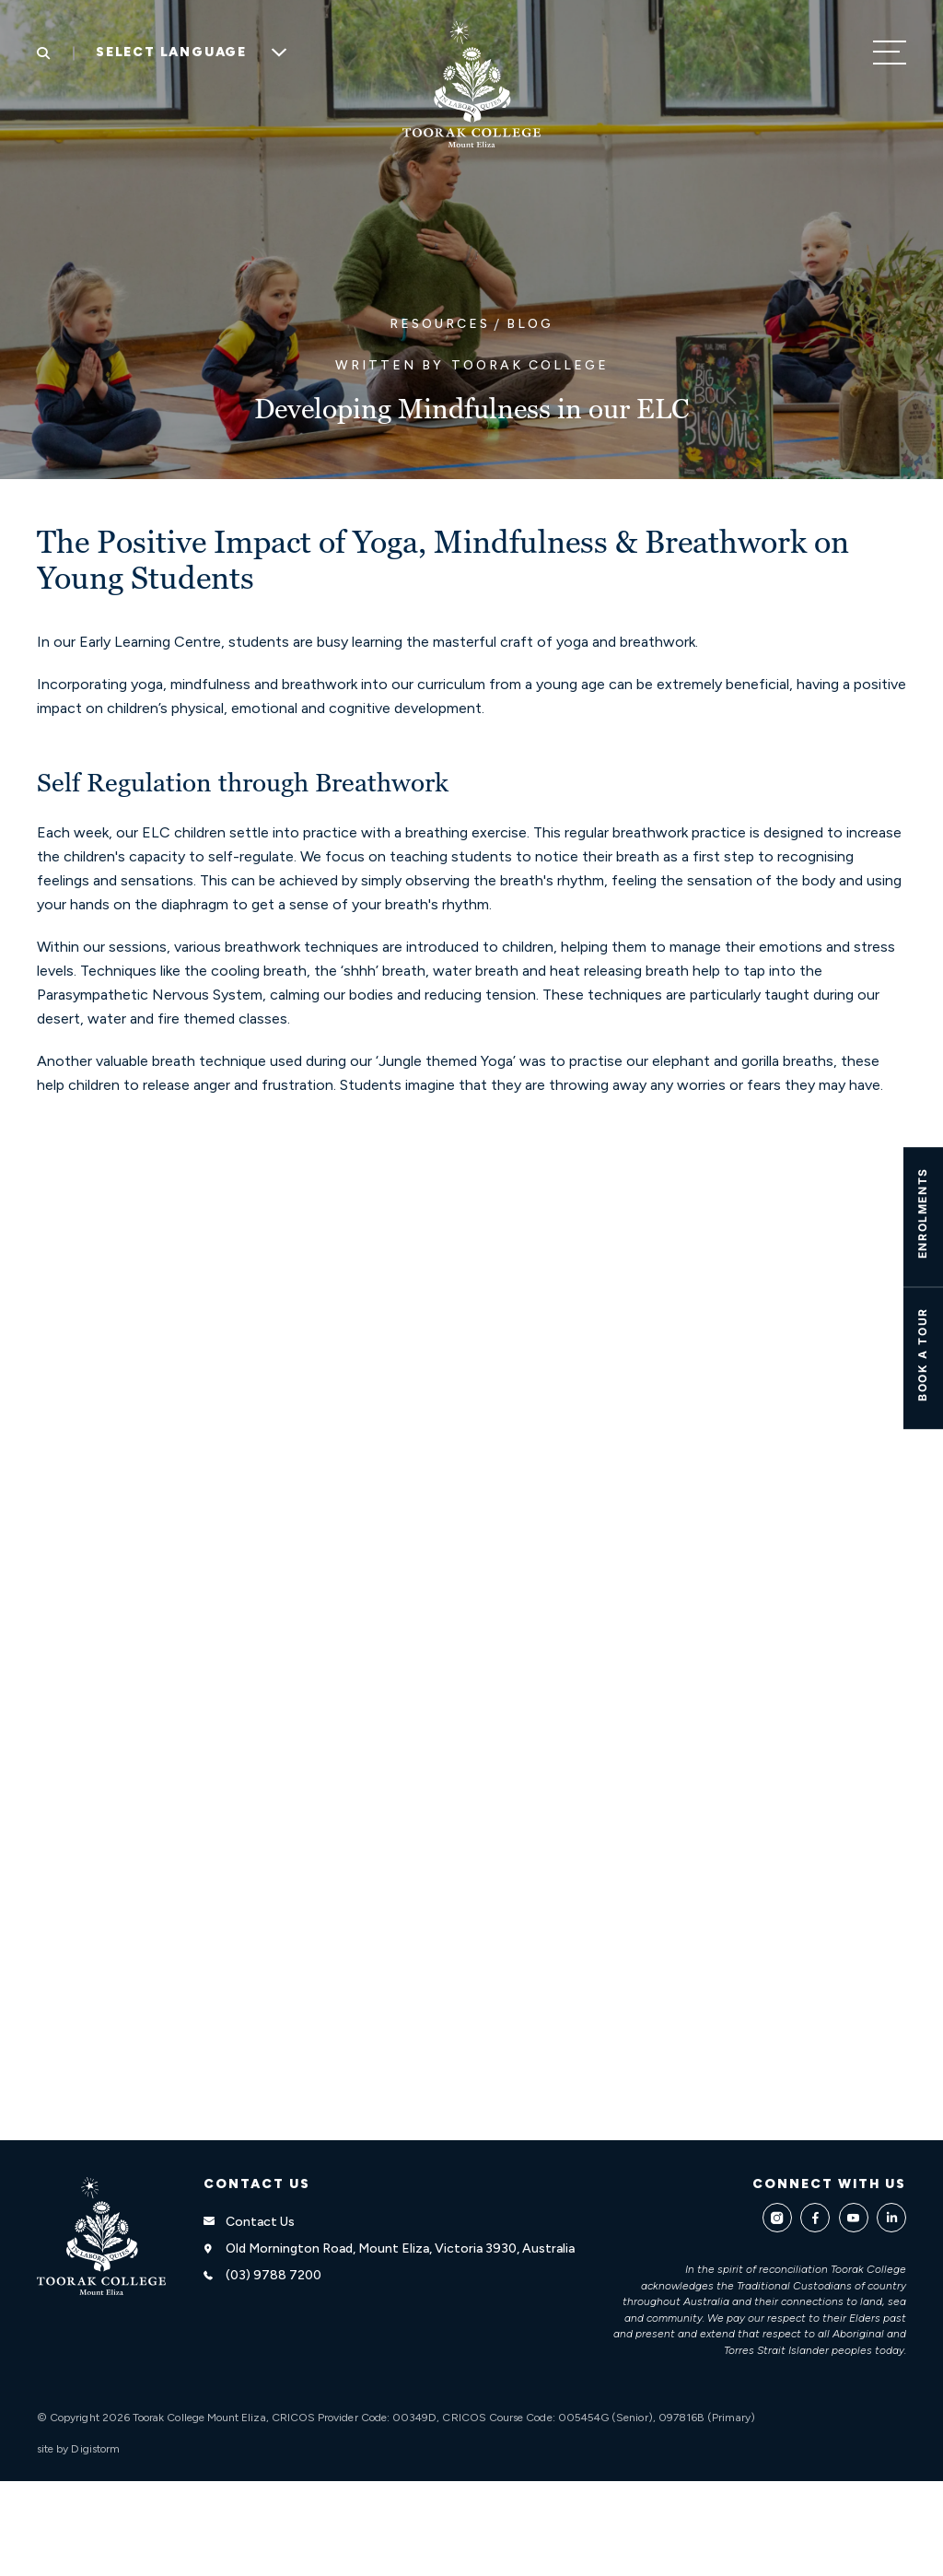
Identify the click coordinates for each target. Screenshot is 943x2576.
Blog (529, 324)
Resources (440, 324)
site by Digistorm (78, 2448)
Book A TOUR (922, 1354)
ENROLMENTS (922, 1213)
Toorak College (530, 365)
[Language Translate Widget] (185, 52)
